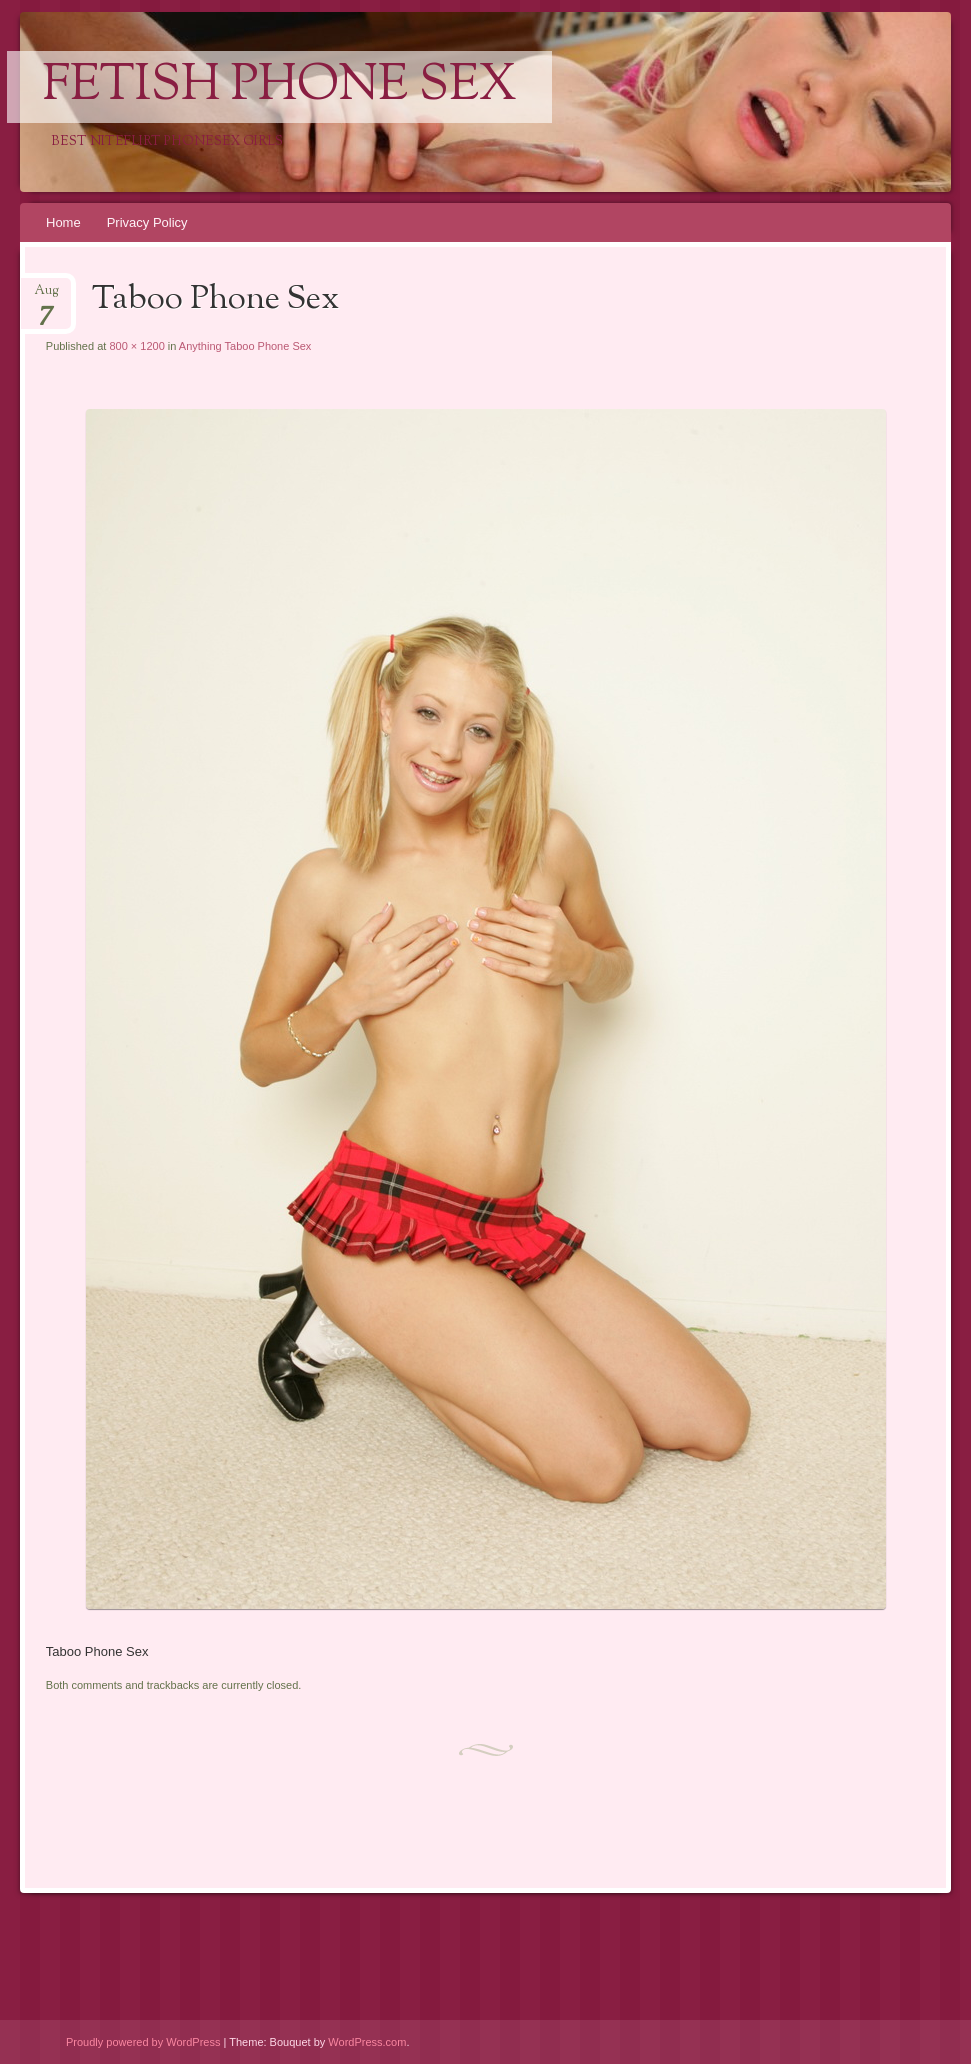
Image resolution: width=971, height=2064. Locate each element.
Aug (46, 296)
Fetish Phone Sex (279, 87)
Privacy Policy (147, 222)
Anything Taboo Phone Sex (245, 346)
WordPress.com (367, 2042)
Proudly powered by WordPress (143, 2042)
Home (63, 222)
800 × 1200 (136, 346)
